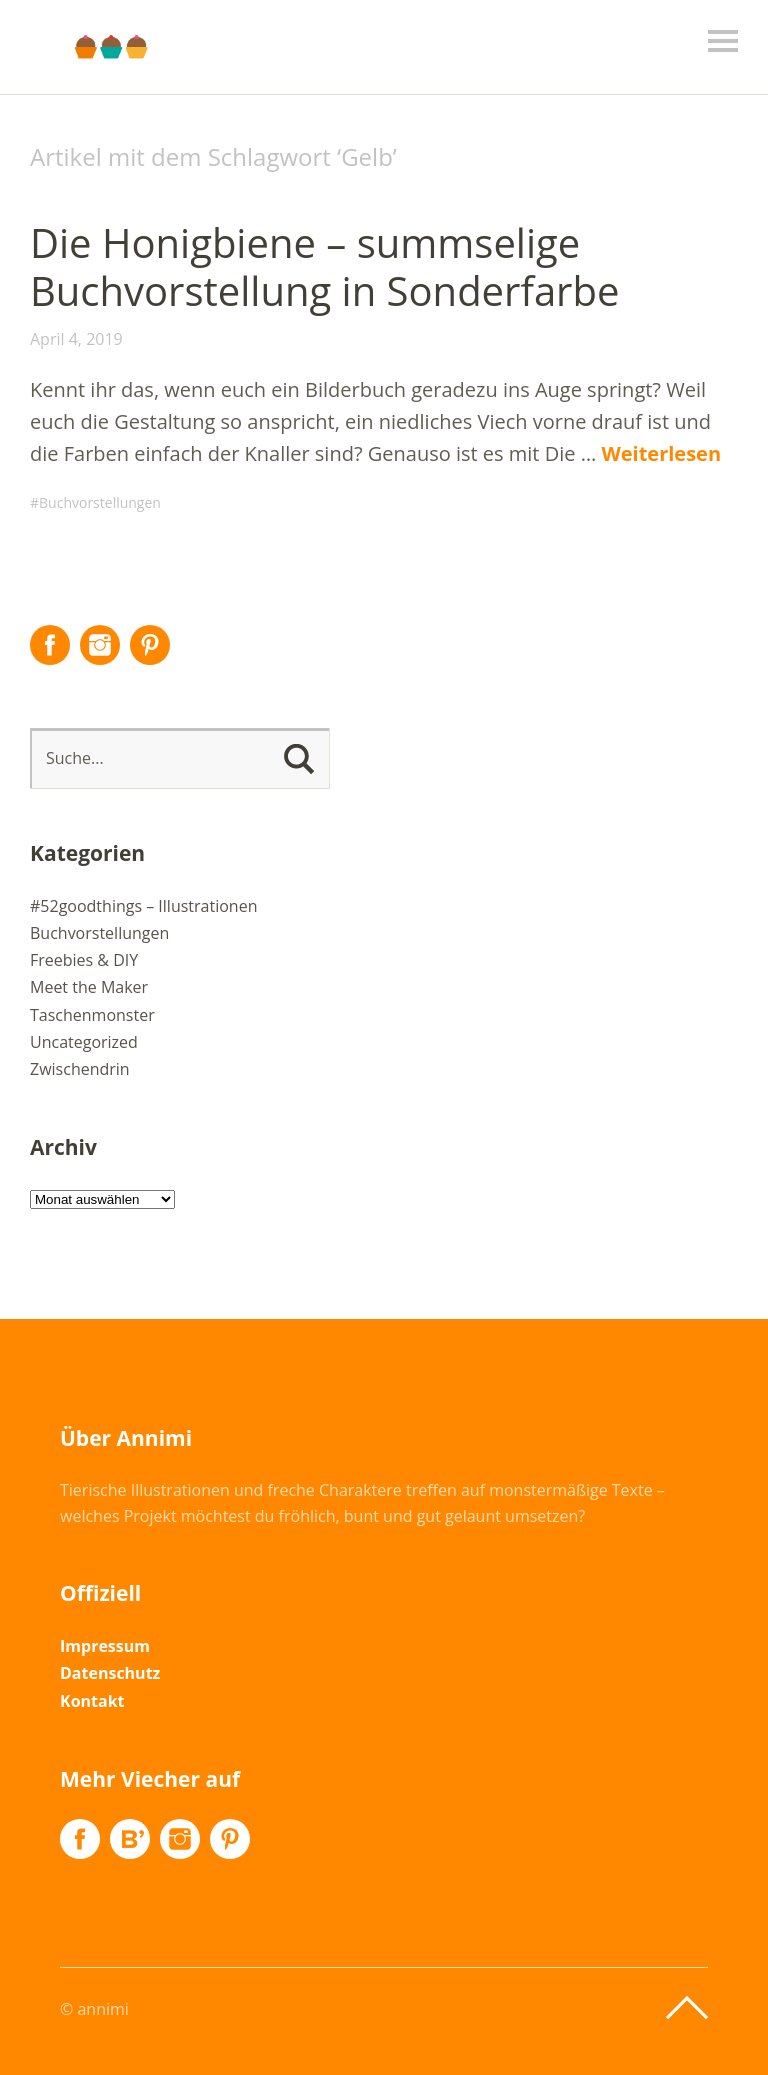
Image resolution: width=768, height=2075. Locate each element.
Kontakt (92, 1701)
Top (687, 2008)
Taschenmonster (92, 1015)
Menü (723, 41)
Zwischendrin (80, 1069)
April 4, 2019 (76, 339)
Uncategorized (84, 1042)
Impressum (105, 1646)
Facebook (50, 645)
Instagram (100, 645)
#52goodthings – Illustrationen (143, 906)
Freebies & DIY (84, 960)
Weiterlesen (661, 453)
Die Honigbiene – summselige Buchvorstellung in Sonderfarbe (324, 266)
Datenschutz (110, 1673)
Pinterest (150, 645)
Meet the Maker (89, 987)
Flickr (130, 1839)
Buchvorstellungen (100, 502)
